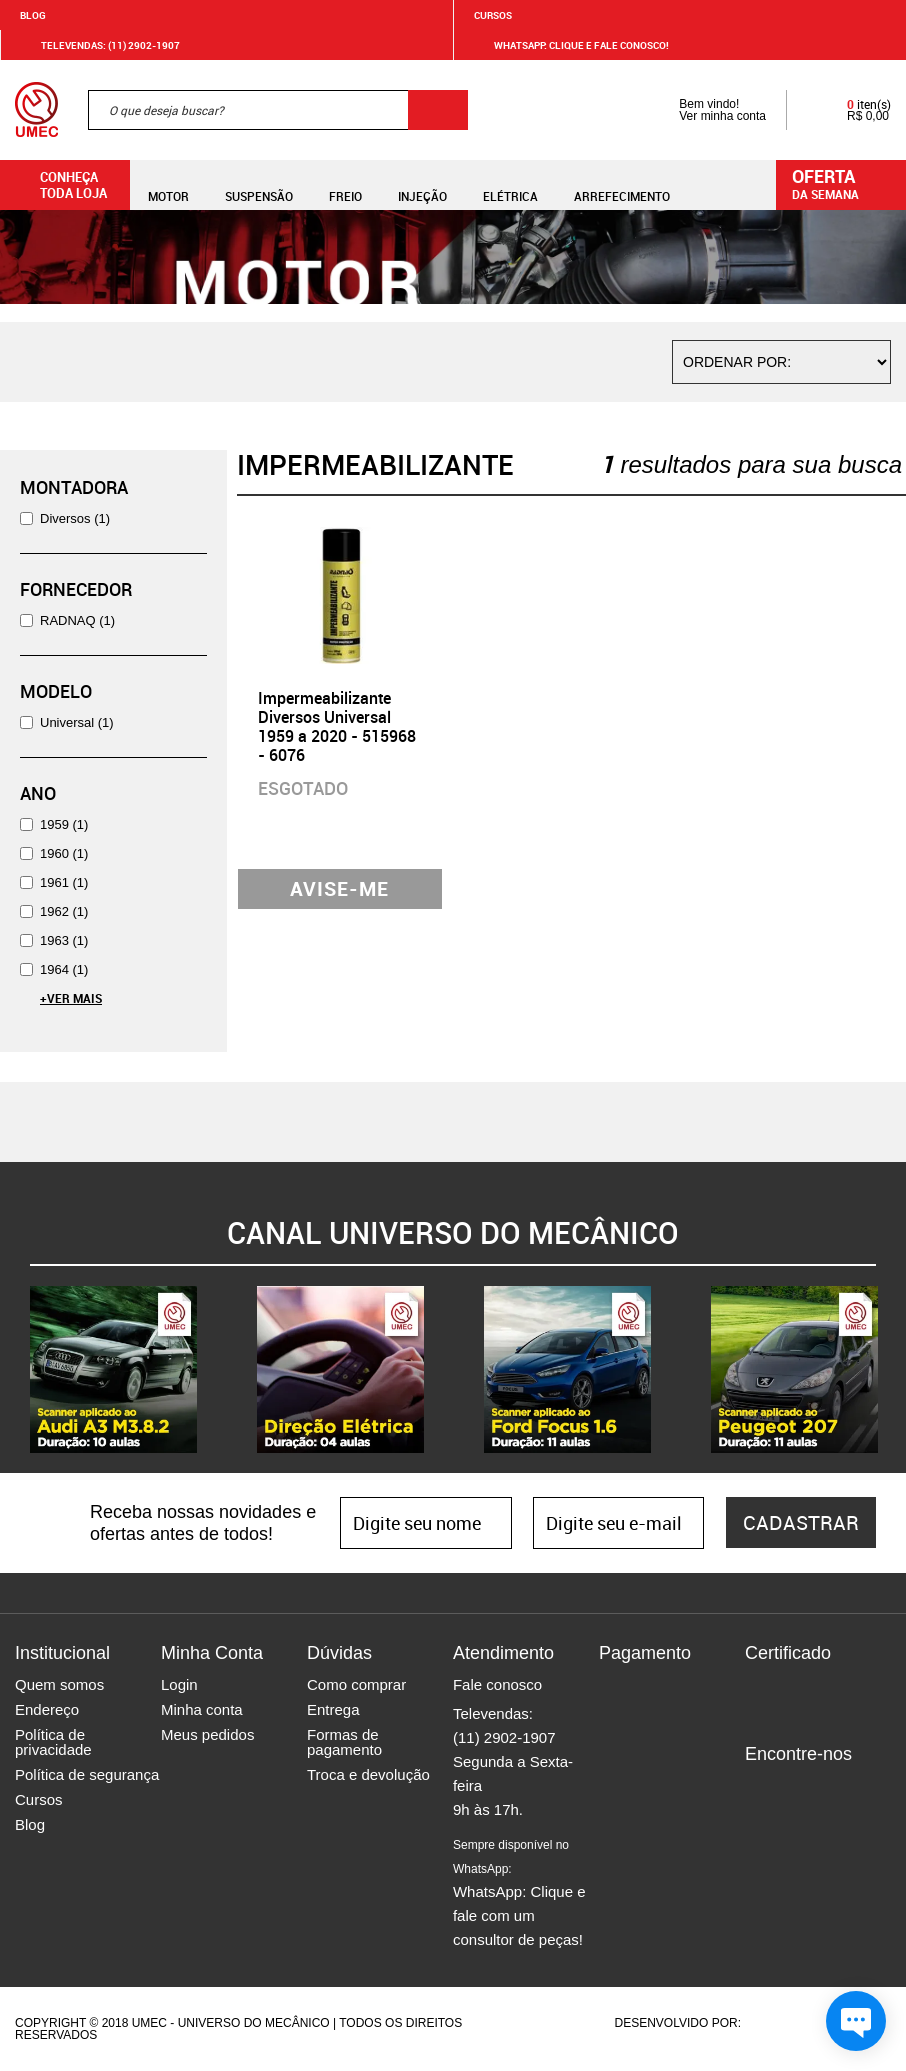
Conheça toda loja (58, 185)
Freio (345, 184)
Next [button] (891, 1370)
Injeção (422, 184)
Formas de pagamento (344, 1742)
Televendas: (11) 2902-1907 (98, 45)
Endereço (47, 1709)
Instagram (795, 1788)
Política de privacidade (53, 1742)
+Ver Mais (71, 998)
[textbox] (278, 110)
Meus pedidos (207, 1734)
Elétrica (510, 184)
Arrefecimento (622, 184)
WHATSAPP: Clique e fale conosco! (569, 45)
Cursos (493, 15)
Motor (168, 184)
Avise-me (339, 888)
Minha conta (202, 1709)
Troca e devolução (368, 1774)
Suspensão (259, 184)
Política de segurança (87, 1774)
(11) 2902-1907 (504, 1737)
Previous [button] (15, 1370)
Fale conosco (497, 1684)
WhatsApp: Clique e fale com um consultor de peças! (519, 1893)
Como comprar (356, 1684)
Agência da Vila (779, 2023)
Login (179, 1684)
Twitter (830, 1788)
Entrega (333, 1709)
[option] (113, 1369)
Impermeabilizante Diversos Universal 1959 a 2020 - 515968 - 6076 (337, 727)
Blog (33, 15)
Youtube (865, 1788)
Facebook (760, 1788)
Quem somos (59, 1684)
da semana (844, 183)
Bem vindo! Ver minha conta (702, 110)
